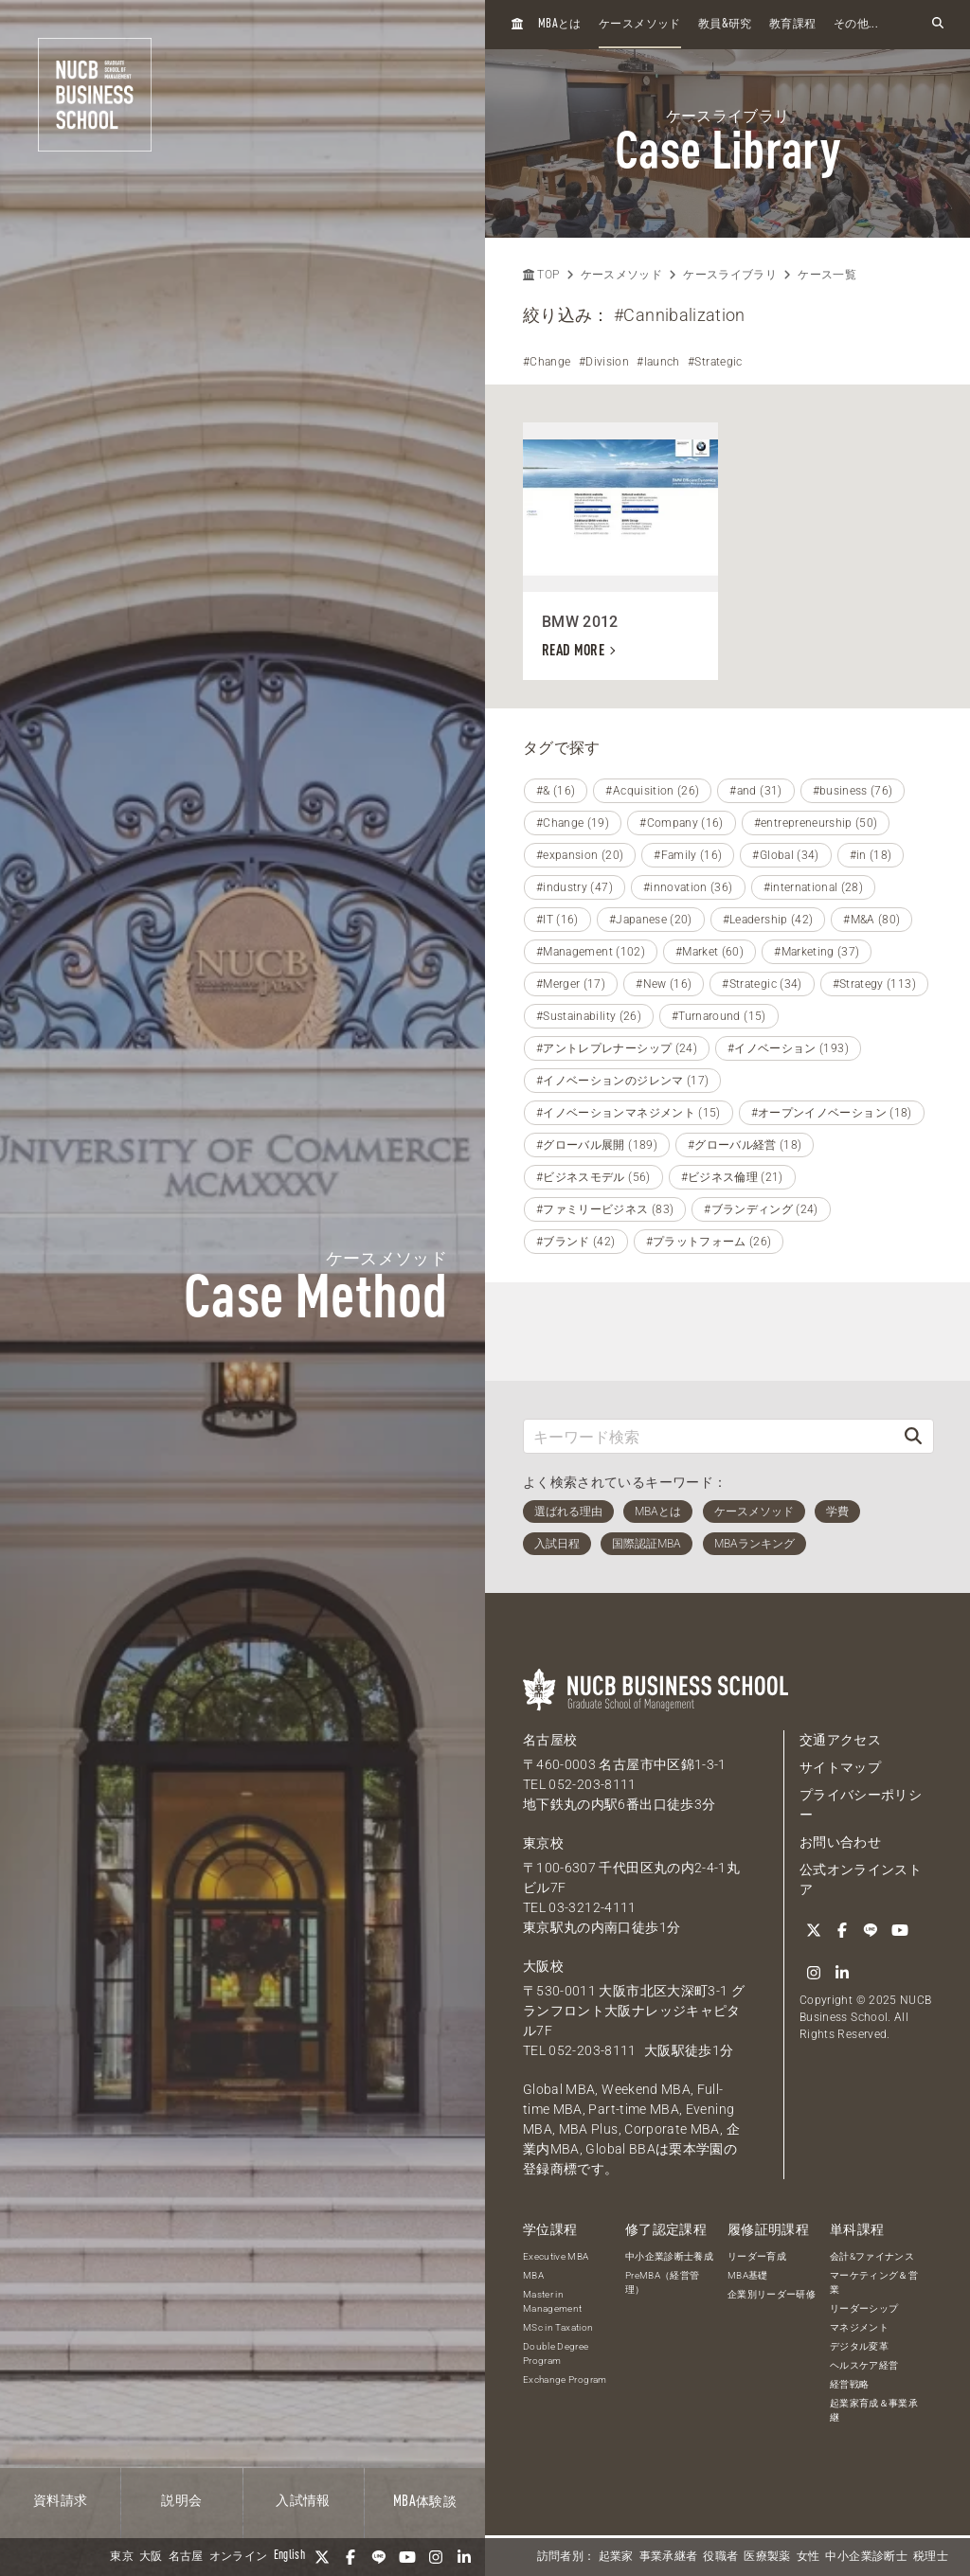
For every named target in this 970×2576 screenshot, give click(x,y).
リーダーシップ (864, 2308)
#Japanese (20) (650, 919)
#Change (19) (572, 823)
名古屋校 (550, 1739)
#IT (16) (557, 919)
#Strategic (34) (761, 984)
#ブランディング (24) (761, 1209)
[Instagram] (436, 2557)
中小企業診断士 (866, 2557)
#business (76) (853, 790)
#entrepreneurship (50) (816, 823)
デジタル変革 (859, 2346)
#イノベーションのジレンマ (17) (622, 1080)
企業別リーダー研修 (772, 2294)
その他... (856, 24)
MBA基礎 (748, 2275)
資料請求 (60, 2501)
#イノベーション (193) (788, 1048)
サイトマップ (840, 1767)
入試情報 (303, 2501)
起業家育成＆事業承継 (874, 2410)
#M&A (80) (871, 919)
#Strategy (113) (874, 984)
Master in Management (553, 2301)
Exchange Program (565, 2379)
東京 (122, 2557)
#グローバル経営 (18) (745, 1145)
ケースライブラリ (730, 274)
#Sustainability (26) (588, 1016)
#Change (546, 361)
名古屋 (186, 2557)
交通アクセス (840, 1739)
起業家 (616, 2557)
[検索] (913, 1436)
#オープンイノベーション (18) (831, 1112)
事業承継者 (668, 2557)
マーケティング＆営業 (874, 2282)
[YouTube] (407, 2557)
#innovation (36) (688, 887)
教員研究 (725, 24)
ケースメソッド (639, 24)
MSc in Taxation (558, 2327)
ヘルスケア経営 (864, 2365)
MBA (533, 2275)
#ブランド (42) (576, 1241)
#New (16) (664, 984)
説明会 (181, 2501)
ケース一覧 (827, 274)
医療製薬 (767, 2557)
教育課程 (792, 24)
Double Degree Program (556, 2353)
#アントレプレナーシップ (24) (616, 1048)
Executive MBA (556, 2256)
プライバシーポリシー (860, 1804)
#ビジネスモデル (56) (593, 1177)
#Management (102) (590, 951)
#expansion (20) (579, 855)
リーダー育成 (757, 2256)
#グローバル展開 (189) (596, 1145)
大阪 (151, 2557)
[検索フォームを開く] (938, 24)
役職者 (720, 2557)
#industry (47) (574, 887)
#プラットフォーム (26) (709, 1241)
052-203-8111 (592, 1784)
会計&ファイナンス (872, 2256)
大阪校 (543, 1966)
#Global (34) (785, 855)
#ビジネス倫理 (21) (732, 1177)
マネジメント (859, 2327)
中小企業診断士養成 (669, 2256)
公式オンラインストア (860, 1879)
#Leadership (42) (768, 919)
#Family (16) (688, 855)
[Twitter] (322, 2557)
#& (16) (555, 790)
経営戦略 (849, 2384)
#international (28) (813, 887)
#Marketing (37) (816, 951)
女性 (808, 2557)
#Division (604, 361)
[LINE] (379, 2557)
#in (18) (871, 855)
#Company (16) (681, 823)
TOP (541, 274)
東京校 (543, 1843)
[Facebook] (350, 2557)
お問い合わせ (840, 1842)
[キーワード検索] (708, 1436)
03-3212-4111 (592, 1907)
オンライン (238, 2557)
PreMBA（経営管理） (662, 2282)
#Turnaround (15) (719, 1016)
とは (560, 24)
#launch (658, 361)
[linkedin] (464, 2557)
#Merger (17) (570, 984)
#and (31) (755, 790)
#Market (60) (709, 951)
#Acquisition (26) (652, 790)
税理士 (930, 2557)
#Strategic (715, 361)
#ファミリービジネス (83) (605, 1209)
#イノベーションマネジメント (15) (628, 1112)
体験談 (425, 2502)
